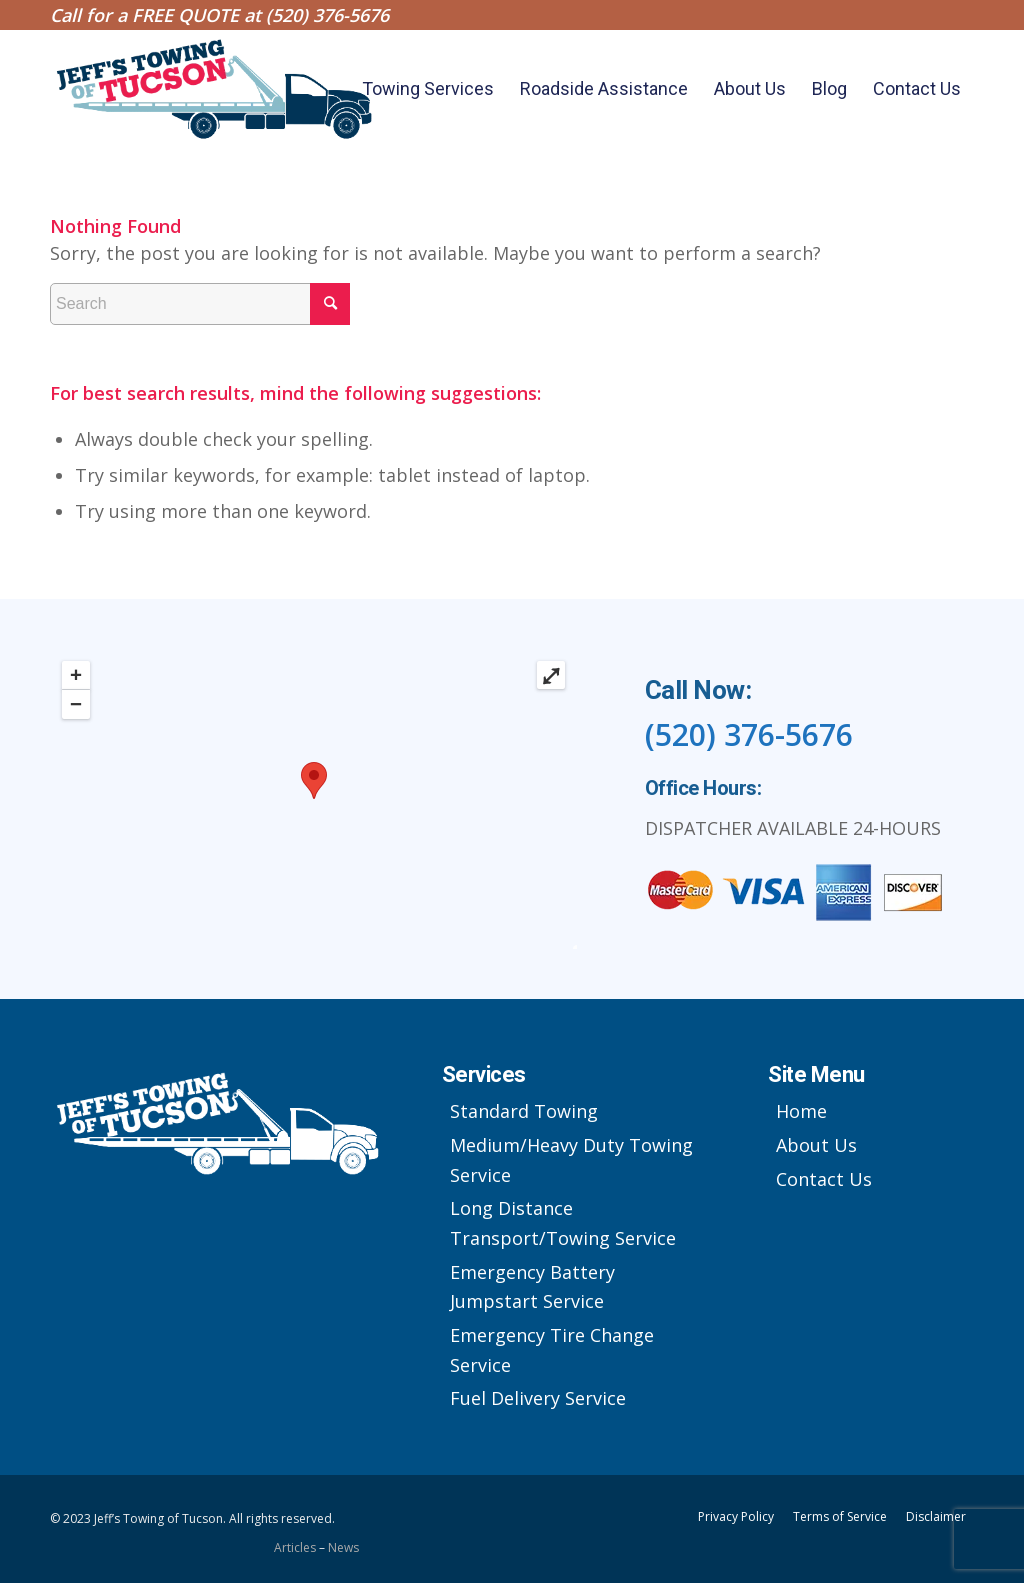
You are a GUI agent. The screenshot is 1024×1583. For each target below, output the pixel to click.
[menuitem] (428, 89)
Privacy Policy (736, 1516)
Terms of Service (840, 1516)
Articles (296, 1547)
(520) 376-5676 (327, 15)
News (343, 1547)
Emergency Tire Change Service (552, 1350)
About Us (816, 1145)
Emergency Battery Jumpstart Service (532, 1287)
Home (801, 1111)
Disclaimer (936, 1516)
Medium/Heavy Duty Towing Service (571, 1160)
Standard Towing (524, 1111)
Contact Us (824, 1179)
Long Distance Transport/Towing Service (563, 1223)
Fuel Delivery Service (538, 1398)
